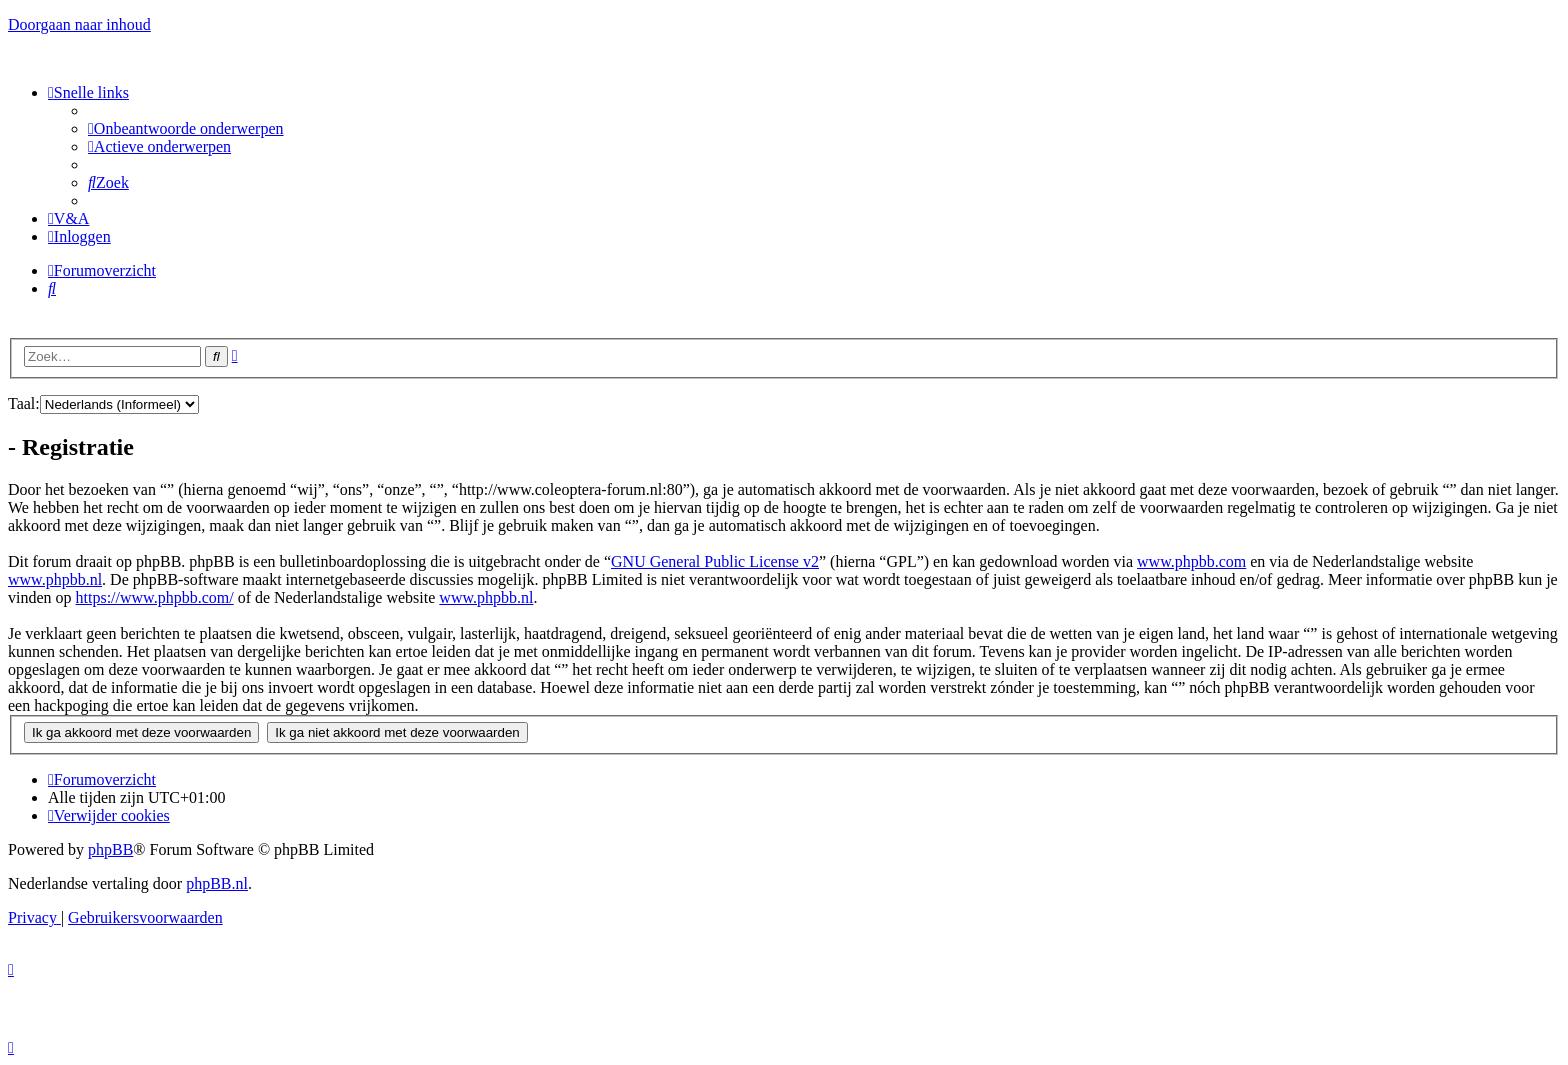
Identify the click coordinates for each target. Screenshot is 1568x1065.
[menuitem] (186, 128)
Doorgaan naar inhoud (79, 24)
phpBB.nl (217, 883)
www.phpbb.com (1191, 561)
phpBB (110, 849)
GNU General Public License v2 (715, 561)
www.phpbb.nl (55, 579)
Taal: (24, 403)
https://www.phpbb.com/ (155, 597)
